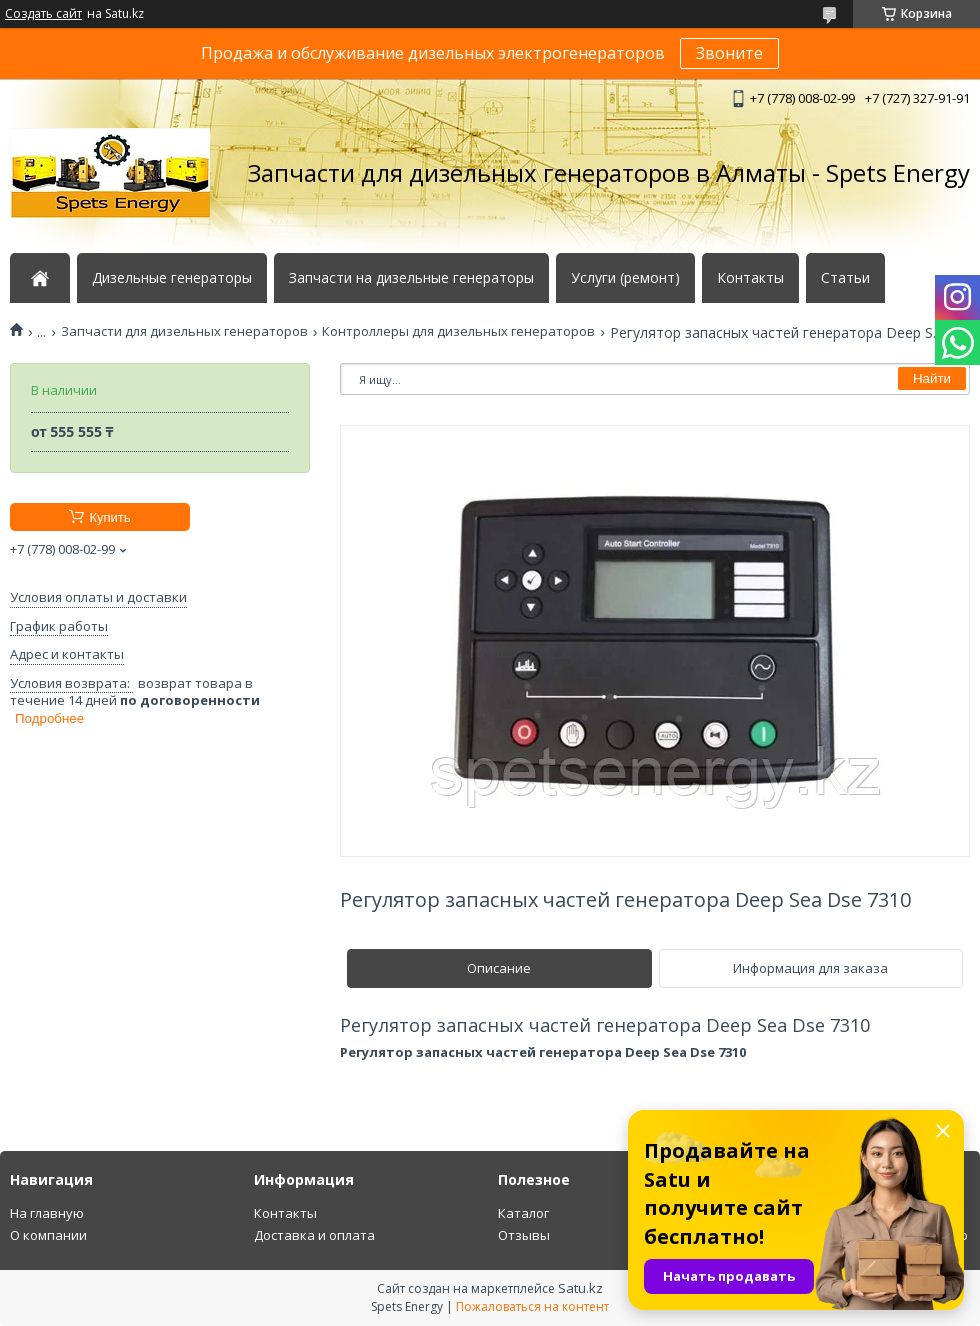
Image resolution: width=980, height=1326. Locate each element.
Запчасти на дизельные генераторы (411, 278)
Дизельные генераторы (172, 278)
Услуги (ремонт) (625, 278)
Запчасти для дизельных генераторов (184, 331)
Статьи (845, 278)
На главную (47, 1213)
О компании (48, 1235)
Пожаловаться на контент (532, 1306)
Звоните (729, 53)
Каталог (523, 1213)
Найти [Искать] (932, 378)
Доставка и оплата (314, 1235)
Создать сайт (43, 14)
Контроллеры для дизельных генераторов (458, 331)
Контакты (750, 278)
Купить (109, 517)
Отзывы (524, 1235)
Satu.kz (580, 1288)
